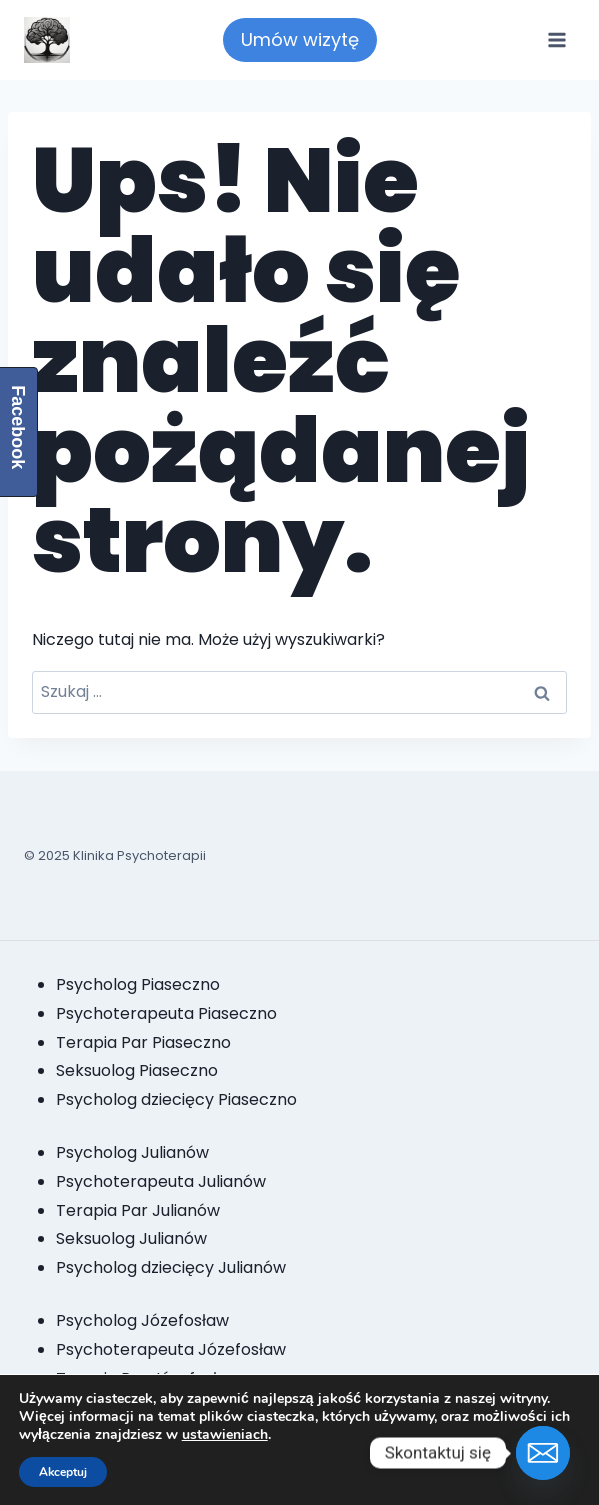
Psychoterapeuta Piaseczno (166, 1013)
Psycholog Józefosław (142, 1320)
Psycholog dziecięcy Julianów (171, 1267)
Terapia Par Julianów (138, 1210)
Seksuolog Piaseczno (137, 1070)
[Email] (543, 1453)
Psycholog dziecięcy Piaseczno (176, 1099)
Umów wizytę (300, 39)
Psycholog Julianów (132, 1152)
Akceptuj (63, 1472)
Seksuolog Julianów (131, 1238)
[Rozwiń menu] (556, 39)
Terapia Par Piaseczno (143, 1042)
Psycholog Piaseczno (138, 984)
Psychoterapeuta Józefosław (171, 1349)
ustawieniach (225, 1435)
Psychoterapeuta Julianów (161, 1181)
